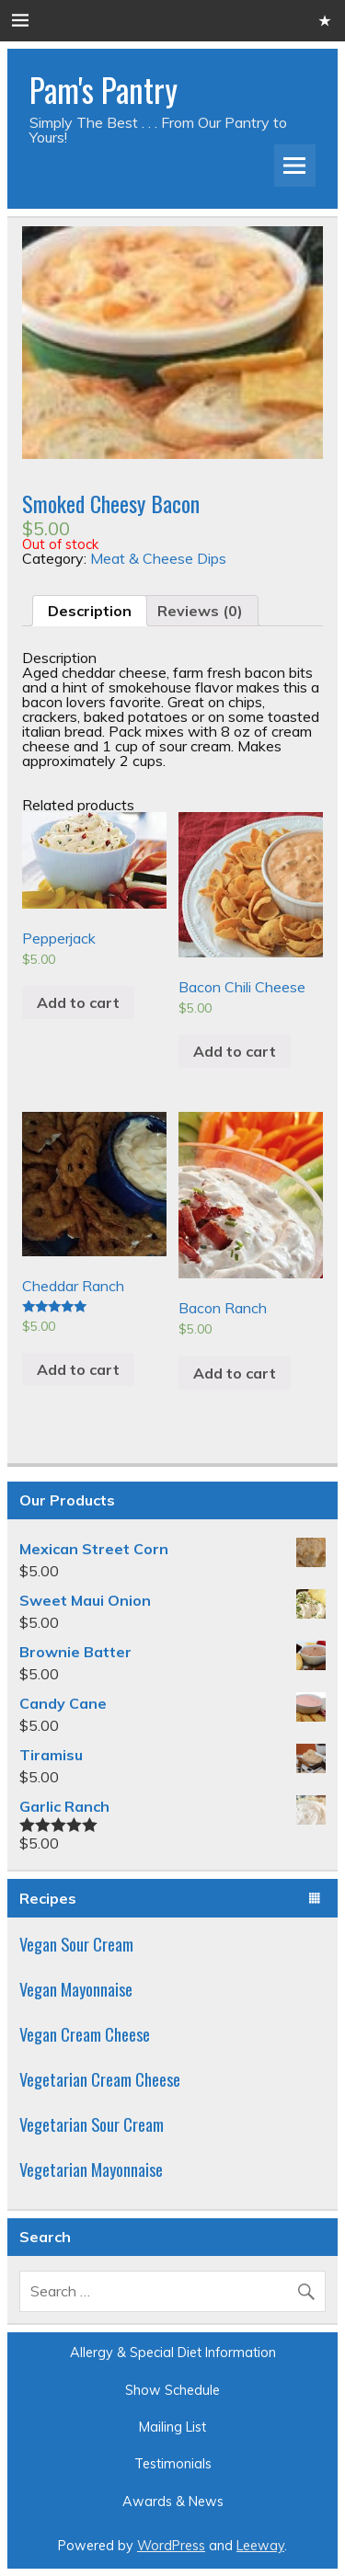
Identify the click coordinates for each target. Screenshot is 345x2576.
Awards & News (173, 2501)
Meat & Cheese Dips (158, 558)
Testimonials (173, 2463)
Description (90, 610)
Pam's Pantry (103, 89)
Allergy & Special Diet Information (173, 2352)
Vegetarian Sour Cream (91, 2124)
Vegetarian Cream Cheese (99, 2079)
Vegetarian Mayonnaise (91, 2169)
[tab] (89, 610)
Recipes (47, 1898)
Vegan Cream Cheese (84, 2033)
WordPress (171, 2545)
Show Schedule (172, 2390)
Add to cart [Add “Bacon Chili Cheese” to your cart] (234, 1051)
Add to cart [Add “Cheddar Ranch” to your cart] (78, 1369)
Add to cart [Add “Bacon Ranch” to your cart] (234, 1373)
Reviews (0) (200, 610)
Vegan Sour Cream (76, 1943)
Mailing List (172, 2427)
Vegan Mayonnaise (75, 1988)
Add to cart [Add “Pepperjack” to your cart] (78, 1002)
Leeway (260, 2545)
